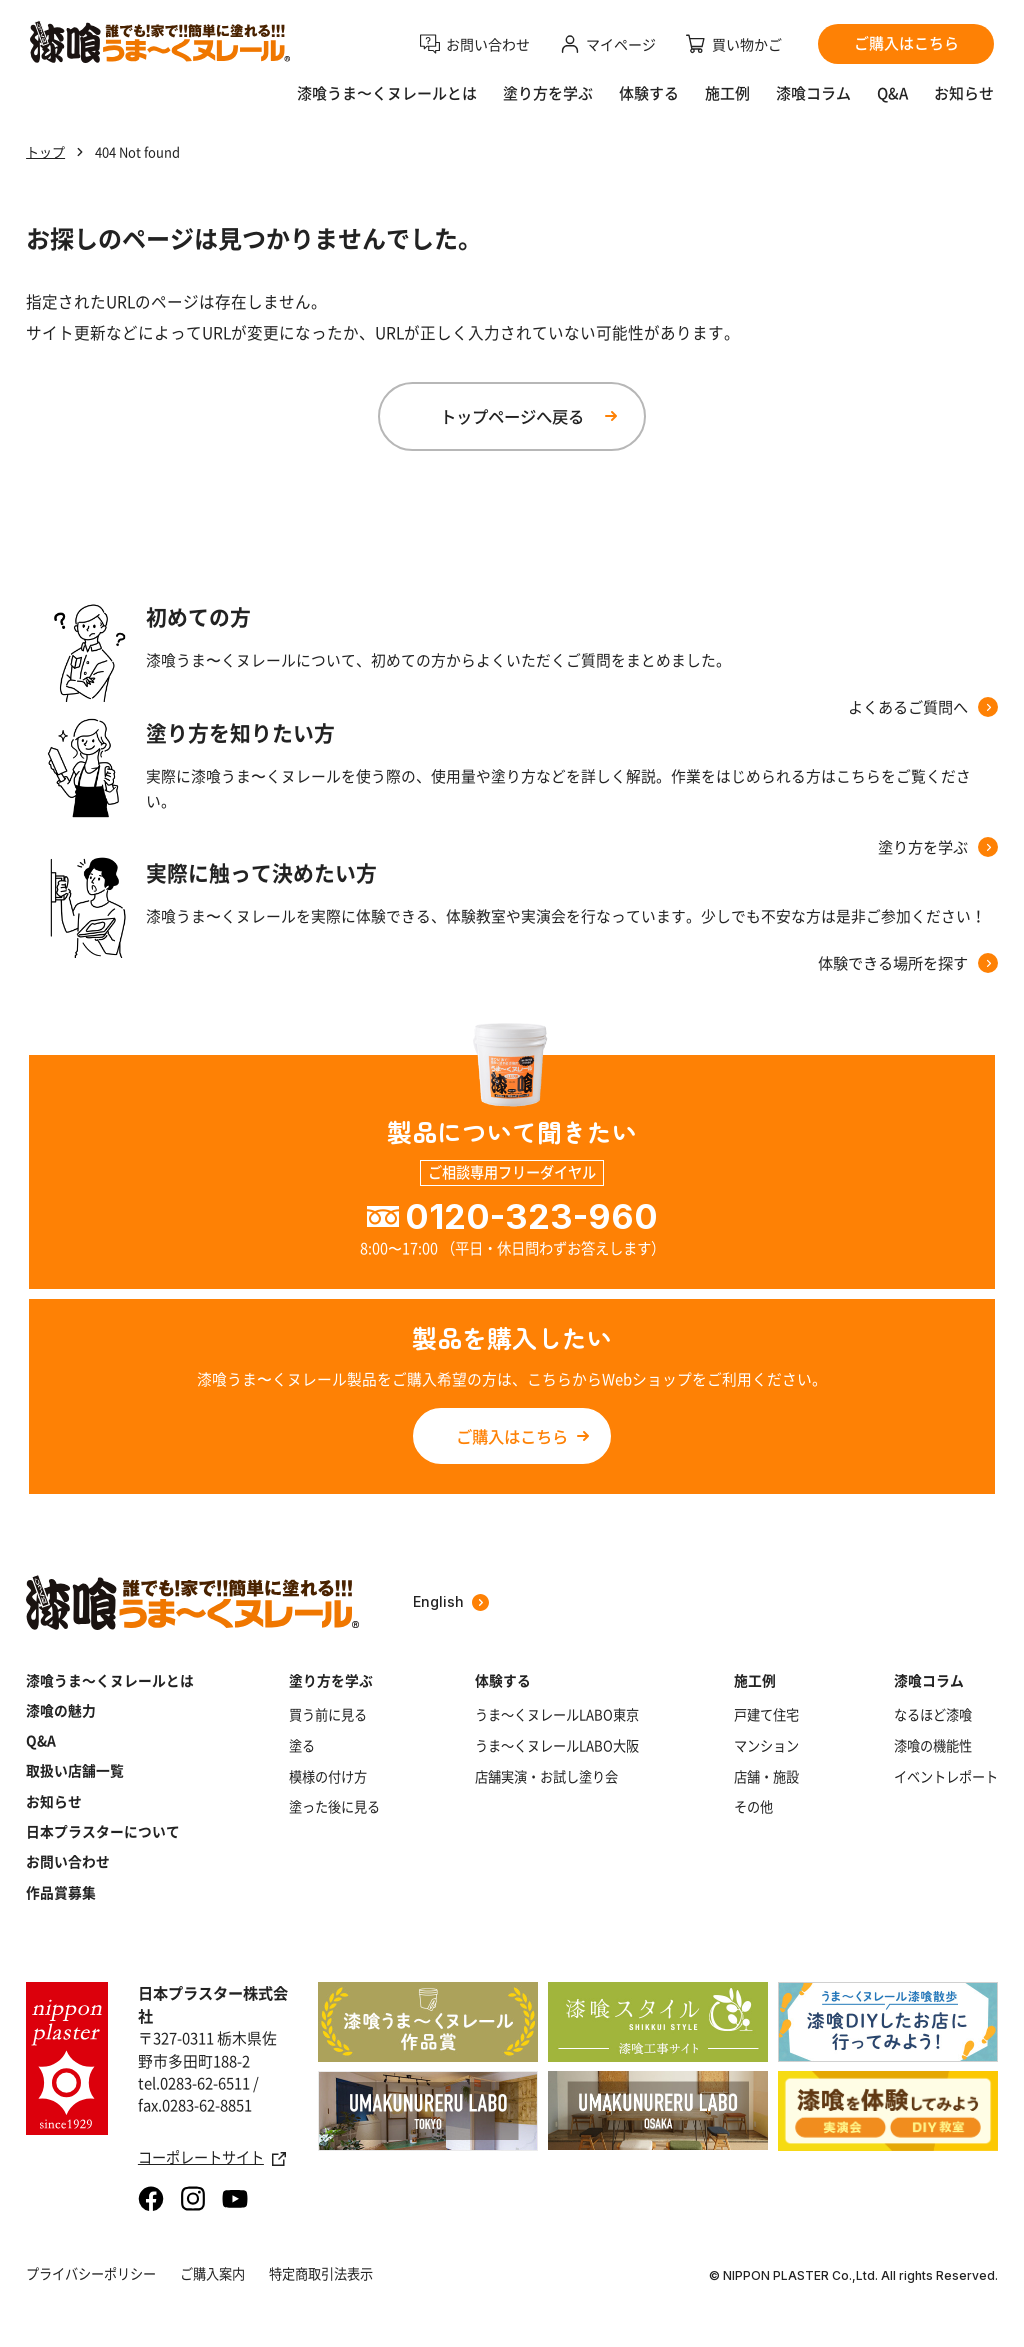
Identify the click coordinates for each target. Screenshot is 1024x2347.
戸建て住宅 (766, 1715)
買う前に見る (328, 1715)
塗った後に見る (334, 1807)
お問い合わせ (68, 1861)
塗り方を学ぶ (548, 93)
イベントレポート (946, 1777)
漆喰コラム (813, 93)
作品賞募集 (61, 1892)
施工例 (727, 93)
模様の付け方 (328, 1777)
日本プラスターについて (103, 1831)
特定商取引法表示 (321, 2273)
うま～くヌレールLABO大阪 (557, 1746)
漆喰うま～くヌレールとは (110, 1680)
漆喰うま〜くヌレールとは (387, 93)
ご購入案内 (212, 2273)
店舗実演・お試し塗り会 (546, 1777)
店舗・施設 (766, 1777)
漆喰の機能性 (933, 1746)
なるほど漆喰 (933, 1715)
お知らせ (964, 93)
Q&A (892, 93)
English (451, 1601)
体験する (649, 93)
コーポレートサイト (212, 2158)
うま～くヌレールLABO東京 (557, 1715)
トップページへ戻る (512, 416)
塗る (302, 1746)
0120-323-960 (531, 1216)
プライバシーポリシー (91, 2273)
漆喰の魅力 (61, 1710)
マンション (766, 1746)
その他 (753, 1807)
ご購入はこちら (512, 1436)
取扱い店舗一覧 (75, 1770)
